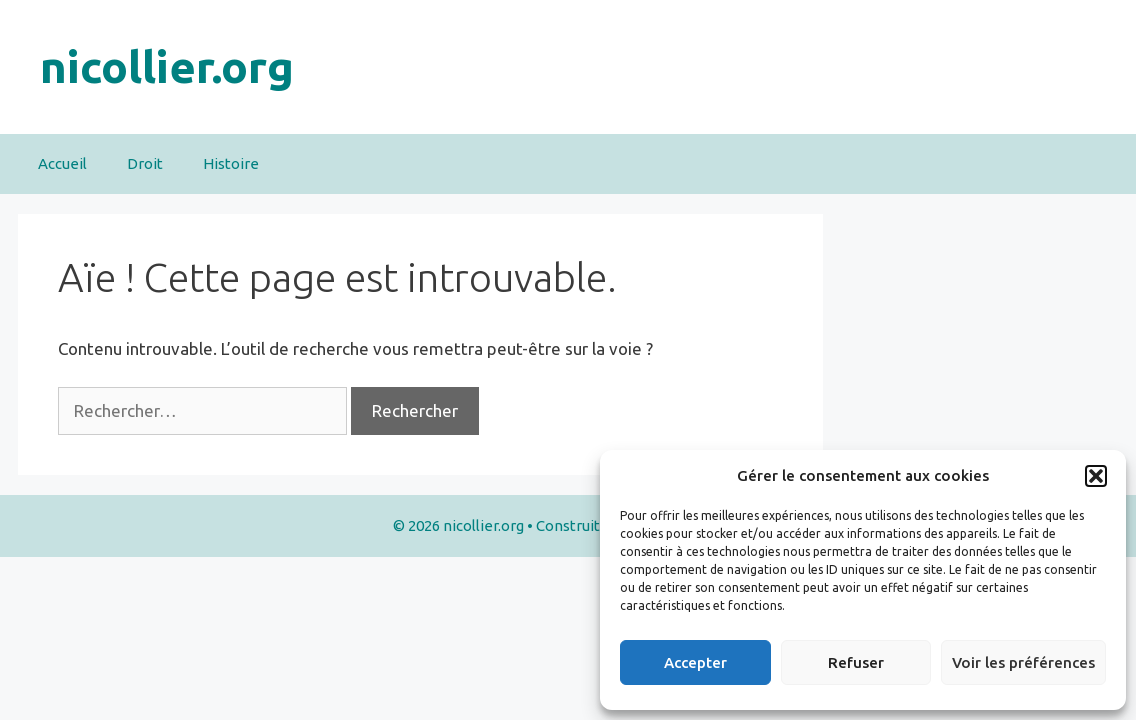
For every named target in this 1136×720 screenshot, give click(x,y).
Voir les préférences (1023, 662)
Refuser (856, 662)
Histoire (231, 163)
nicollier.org (167, 66)
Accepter (695, 662)
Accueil (62, 163)
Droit (145, 163)
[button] (1096, 476)
